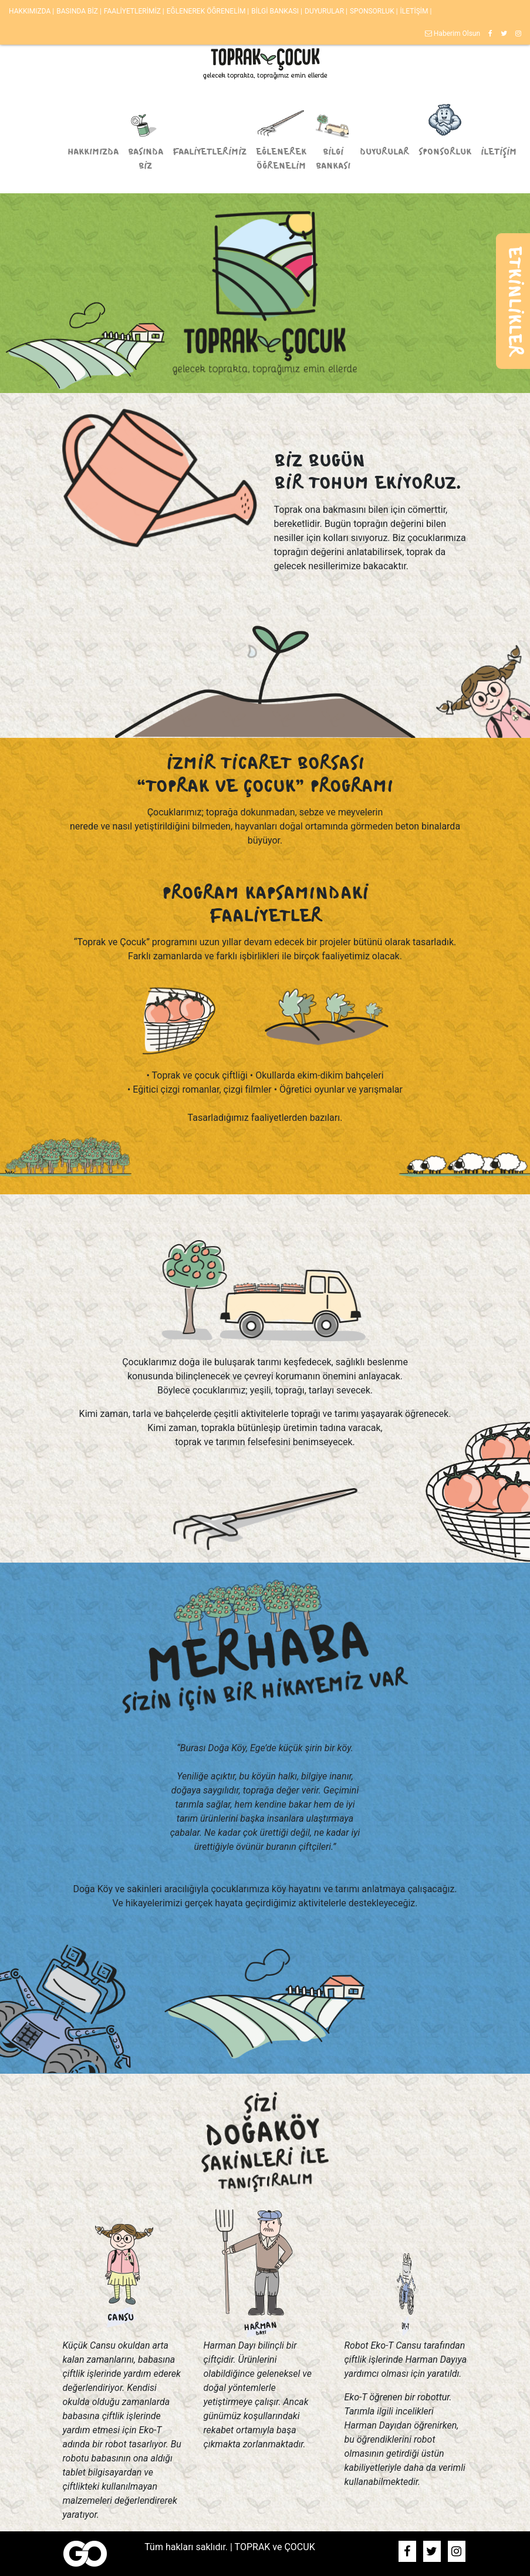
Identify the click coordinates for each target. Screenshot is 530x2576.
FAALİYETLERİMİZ (133, 11)
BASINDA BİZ (78, 11)
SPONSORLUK (373, 11)
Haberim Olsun (452, 33)
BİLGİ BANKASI (276, 11)
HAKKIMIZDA (30, 11)
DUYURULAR (325, 11)
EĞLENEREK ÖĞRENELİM (207, 11)
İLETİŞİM (415, 11)
